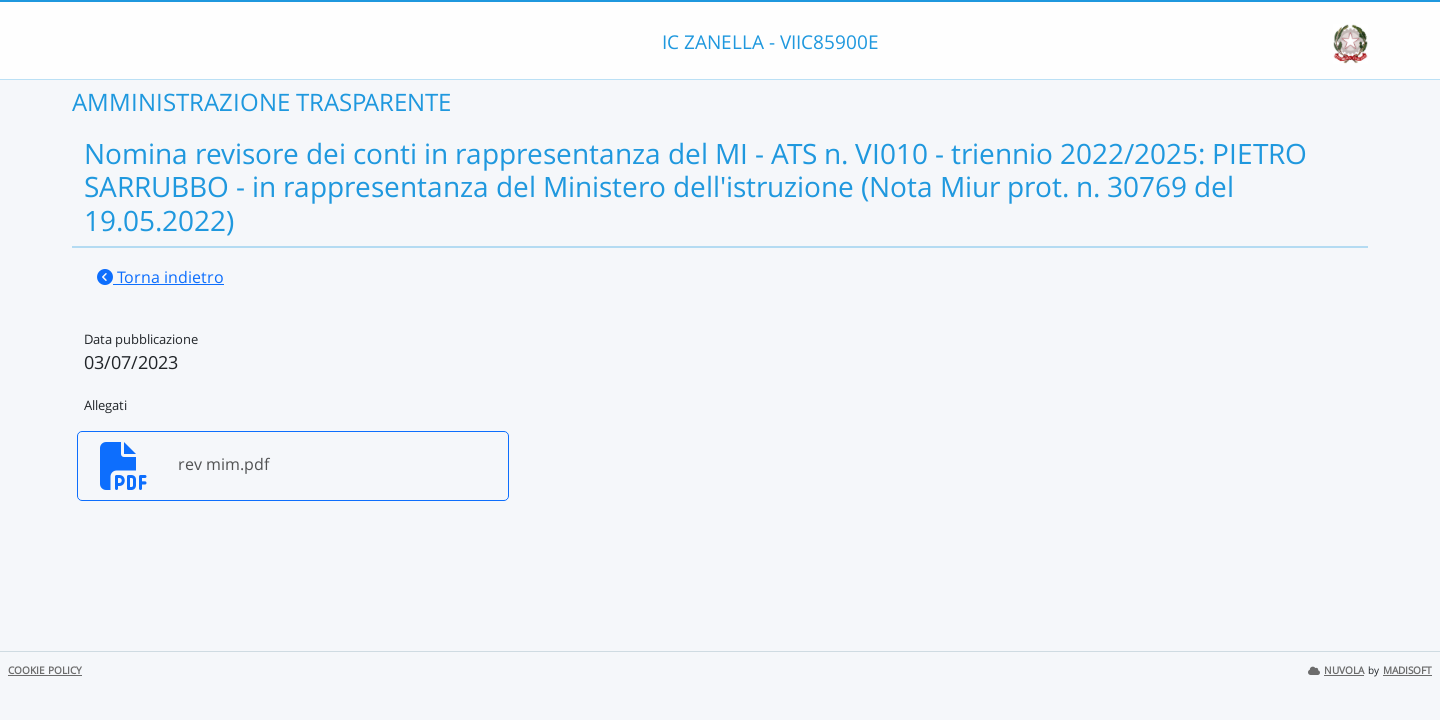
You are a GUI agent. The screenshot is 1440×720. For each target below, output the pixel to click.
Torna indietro (160, 277)
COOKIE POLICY (45, 670)
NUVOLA (1336, 670)
